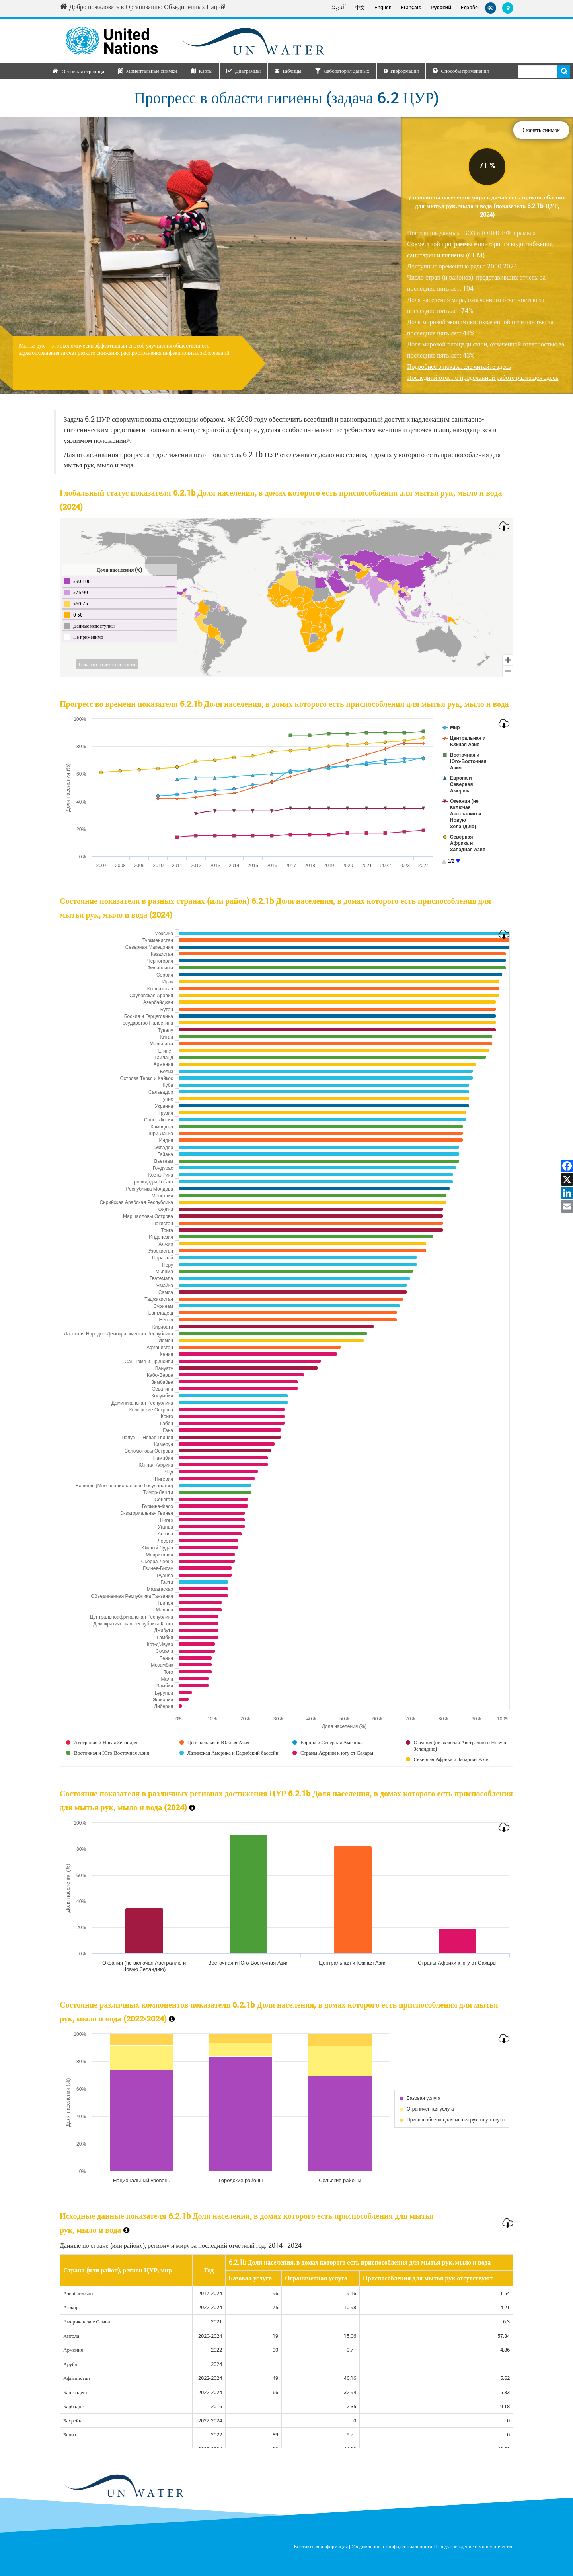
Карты (205, 70)
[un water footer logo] (123, 2486)
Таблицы (292, 70)
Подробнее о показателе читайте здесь (459, 366)
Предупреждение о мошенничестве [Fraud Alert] (474, 2546)
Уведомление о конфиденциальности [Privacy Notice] (391, 2546)
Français (411, 7)
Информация (404, 70)
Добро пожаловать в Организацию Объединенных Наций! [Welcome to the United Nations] (143, 6)
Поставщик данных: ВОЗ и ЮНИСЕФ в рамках (480, 243)
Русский (441, 7)
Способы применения (461, 70)
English (383, 7)
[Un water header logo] (195, 41)
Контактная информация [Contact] (321, 2546)
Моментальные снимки (151, 70)
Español (470, 7)
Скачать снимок (541, 130)
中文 (360, 7)
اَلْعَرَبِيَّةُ (338, 7)
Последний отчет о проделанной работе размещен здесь (482, 377)
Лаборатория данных (347, 70)
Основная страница (83, 71)
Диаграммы (248, 70)
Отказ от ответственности (107, 664)
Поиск (563, 71)
